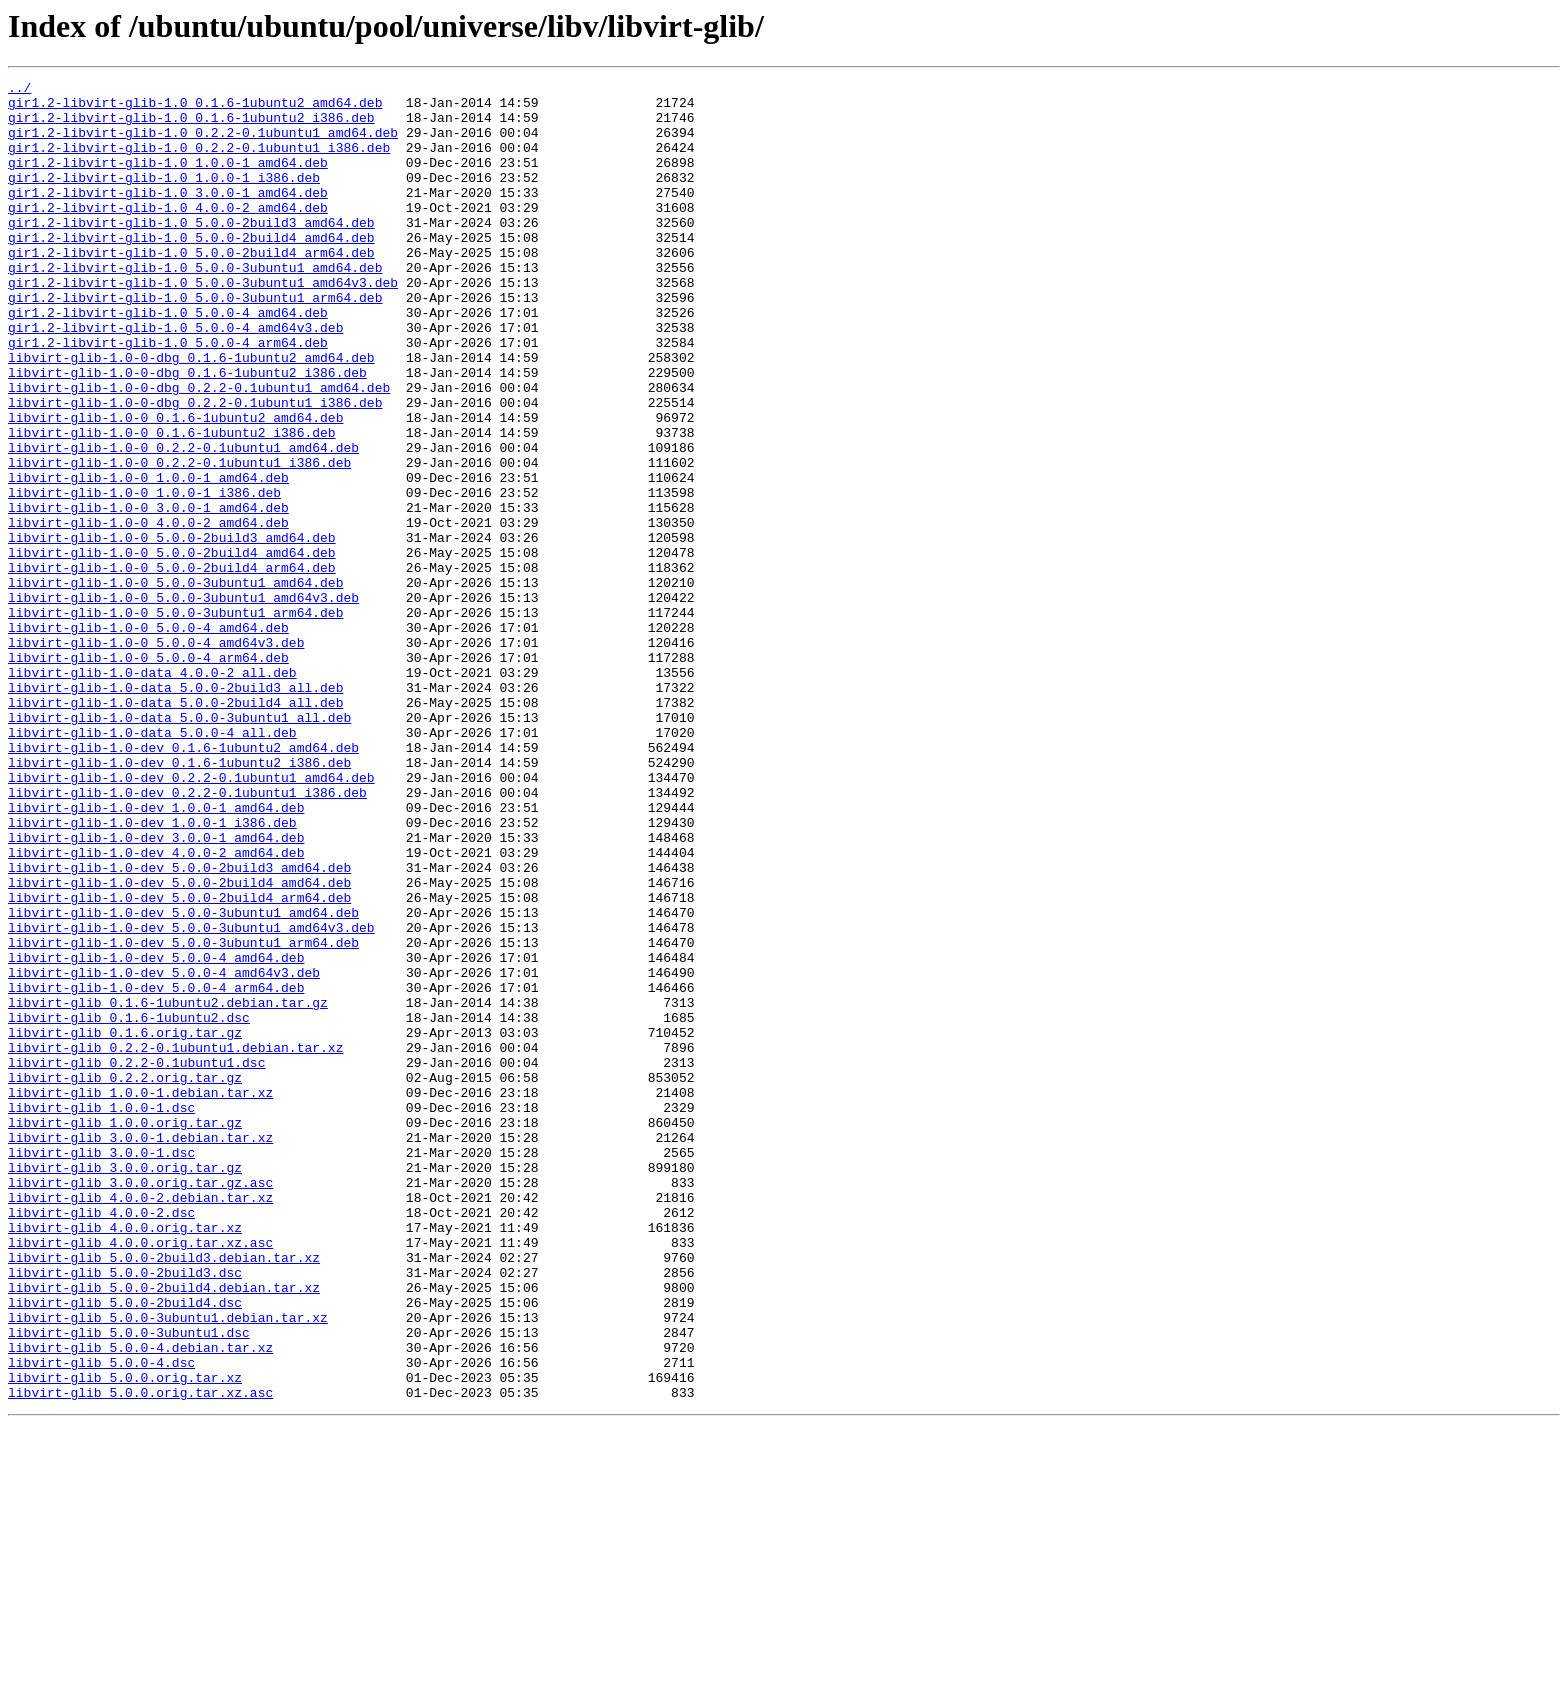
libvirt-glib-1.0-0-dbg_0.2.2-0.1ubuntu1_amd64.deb (199, 450)
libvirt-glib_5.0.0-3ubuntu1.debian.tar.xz (168, 1566)
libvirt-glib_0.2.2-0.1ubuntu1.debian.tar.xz (175, 1242)
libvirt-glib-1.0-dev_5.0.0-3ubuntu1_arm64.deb (183, 1116)
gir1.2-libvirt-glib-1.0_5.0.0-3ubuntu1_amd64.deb (195, 306)
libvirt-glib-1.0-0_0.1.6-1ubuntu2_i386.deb (172, 504)
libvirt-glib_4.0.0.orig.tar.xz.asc (140, 1476)
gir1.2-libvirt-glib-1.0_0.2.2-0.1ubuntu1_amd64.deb (203, 144)
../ (19, 90)
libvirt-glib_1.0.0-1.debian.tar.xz (140, 1296)
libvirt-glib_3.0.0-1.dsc (101, 1368)
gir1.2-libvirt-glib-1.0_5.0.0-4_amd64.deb (168, 360)
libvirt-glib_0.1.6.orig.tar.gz (125, 1224)
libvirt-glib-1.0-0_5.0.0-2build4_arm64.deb (172, 666)
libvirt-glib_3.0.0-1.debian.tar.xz (140, 1350)
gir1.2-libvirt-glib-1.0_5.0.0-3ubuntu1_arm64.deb (195, 342)
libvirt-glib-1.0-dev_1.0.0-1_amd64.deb (156, 954)
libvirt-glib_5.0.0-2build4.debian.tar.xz (164, 1530)
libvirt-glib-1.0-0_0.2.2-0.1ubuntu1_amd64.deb (183, 522)
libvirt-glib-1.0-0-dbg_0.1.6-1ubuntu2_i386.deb (187, 432)
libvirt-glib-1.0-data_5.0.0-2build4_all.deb (175, 828)
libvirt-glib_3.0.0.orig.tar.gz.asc (140, 1404)
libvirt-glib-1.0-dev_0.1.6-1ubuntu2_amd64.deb (183, 882)
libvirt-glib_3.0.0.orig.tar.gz (125, 1386)
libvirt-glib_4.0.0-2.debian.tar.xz (140, 1422)
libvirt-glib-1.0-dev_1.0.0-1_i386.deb (152, 972)
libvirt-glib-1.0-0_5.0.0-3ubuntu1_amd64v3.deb (183, 702)
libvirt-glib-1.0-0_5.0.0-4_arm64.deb (148, 774)
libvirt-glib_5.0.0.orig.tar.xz (125, 1638)
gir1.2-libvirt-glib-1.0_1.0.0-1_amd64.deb (168, 180)
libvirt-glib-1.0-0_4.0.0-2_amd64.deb (148, 612)
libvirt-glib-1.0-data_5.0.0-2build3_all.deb (175, 810)
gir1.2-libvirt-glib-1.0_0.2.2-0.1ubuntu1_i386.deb (199, 162)
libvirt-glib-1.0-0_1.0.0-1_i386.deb (144, 576)
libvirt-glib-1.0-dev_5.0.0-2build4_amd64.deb (179, 1044)
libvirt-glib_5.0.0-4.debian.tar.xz (140, 1602)
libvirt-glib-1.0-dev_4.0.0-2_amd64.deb (156, 1008)
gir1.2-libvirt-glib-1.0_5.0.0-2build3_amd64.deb (191, 252)
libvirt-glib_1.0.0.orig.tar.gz (125, 1332)
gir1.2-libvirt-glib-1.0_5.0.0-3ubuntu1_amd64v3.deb (203, 324)
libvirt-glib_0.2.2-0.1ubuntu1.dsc (136, 1260)
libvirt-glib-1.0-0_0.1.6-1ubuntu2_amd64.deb (175, 486)
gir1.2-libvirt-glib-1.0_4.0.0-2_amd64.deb (168, 234)
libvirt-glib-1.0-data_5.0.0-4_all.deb (152, 864)
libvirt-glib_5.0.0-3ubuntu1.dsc (129, 1584)
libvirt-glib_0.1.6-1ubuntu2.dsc (129, 1206)
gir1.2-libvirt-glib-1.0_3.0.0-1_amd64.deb (168, 216)
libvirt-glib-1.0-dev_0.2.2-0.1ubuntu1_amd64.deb (191, 918)
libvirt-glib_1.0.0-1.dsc (101, 1314)
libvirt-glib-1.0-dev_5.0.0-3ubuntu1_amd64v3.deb (191, 1098)
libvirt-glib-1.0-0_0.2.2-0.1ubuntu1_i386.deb (179, 540)
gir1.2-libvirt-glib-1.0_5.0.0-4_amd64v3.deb (175, 378)
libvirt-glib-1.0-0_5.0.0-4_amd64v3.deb (156, 756)
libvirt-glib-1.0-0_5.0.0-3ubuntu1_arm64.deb (175, 720)
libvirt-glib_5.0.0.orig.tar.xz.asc (140, 1656)
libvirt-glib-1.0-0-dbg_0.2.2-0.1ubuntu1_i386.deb (195, 468)
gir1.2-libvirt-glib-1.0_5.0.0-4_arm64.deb (168, 396)
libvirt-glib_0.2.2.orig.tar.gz (125, 1278)
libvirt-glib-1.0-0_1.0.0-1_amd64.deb (148, 558)
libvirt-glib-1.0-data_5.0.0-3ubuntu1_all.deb (179, 846)
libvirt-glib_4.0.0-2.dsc (101, 1440)
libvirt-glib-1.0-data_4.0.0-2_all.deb (152, 792)
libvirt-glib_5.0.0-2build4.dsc (125, 1548)
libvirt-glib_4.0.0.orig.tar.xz (125, 1458)
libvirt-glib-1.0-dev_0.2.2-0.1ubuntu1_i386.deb (187, 936)
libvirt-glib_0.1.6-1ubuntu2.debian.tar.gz (168, 1188)
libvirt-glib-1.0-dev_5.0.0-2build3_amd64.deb (179, 1026)
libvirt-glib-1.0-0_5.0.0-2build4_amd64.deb (172, 648)
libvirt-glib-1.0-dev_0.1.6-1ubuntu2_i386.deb (179, 900)
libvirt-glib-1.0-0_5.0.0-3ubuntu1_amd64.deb (175, 684)
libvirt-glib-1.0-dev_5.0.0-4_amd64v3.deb (164, 1152)
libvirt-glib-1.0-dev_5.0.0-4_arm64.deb (156, 1170)
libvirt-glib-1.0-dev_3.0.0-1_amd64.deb (156, 990)
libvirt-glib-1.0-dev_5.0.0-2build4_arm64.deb (179, 1062)
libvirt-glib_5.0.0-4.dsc (101, 1620)
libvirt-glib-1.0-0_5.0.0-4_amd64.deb (148, 738)
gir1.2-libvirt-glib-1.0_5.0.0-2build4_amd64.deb (191, 270)
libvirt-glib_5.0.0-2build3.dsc (125, 1512)
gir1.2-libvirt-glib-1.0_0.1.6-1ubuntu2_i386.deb (191, 126)
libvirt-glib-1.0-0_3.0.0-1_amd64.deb (148, 594)
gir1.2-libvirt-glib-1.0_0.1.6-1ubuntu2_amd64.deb (195, 108)
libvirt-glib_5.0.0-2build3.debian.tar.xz (164, 1494)
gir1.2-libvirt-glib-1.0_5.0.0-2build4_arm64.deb (191, 288)
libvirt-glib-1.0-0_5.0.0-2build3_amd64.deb (172, 630)
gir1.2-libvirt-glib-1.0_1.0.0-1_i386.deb (164, 198)
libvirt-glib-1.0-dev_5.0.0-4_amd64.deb (156, 1134)
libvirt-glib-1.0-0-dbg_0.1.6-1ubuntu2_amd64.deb (191, 414)
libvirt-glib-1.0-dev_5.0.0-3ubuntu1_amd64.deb (183, 1080)
